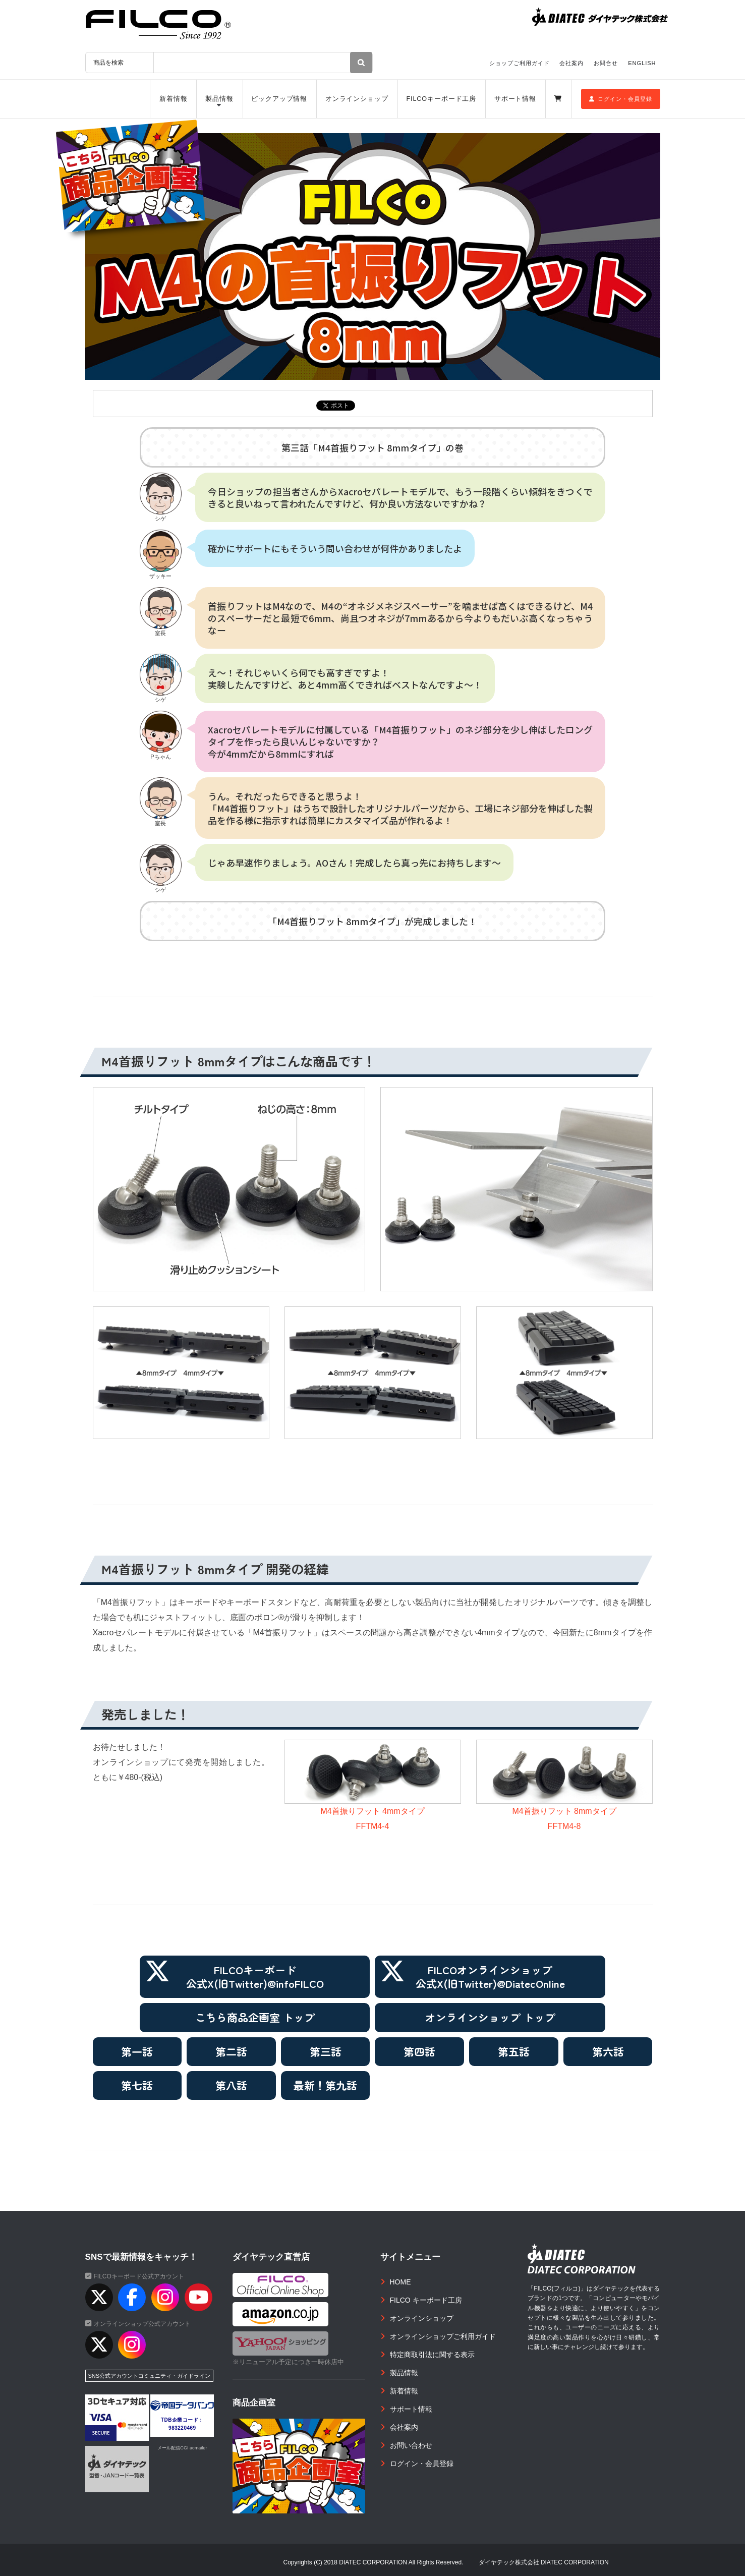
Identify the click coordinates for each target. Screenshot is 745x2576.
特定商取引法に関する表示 (432, 2355)
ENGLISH (642, 63)
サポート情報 (515, 98)
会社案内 (571, 63)
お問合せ (606, 63)
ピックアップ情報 (279, 98)
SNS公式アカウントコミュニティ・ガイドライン (149, 2376)
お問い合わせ (411, 2445)
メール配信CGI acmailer (182, 2447)
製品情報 (219, 98)
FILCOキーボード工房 (441, 98)
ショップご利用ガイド (519, 63)
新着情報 (173, 98)
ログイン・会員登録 (620, 99)
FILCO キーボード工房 (426, 2300)
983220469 (182, 2428)
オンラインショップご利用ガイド (443, 2336)
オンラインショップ (356, 98)
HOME (400, 2282)
